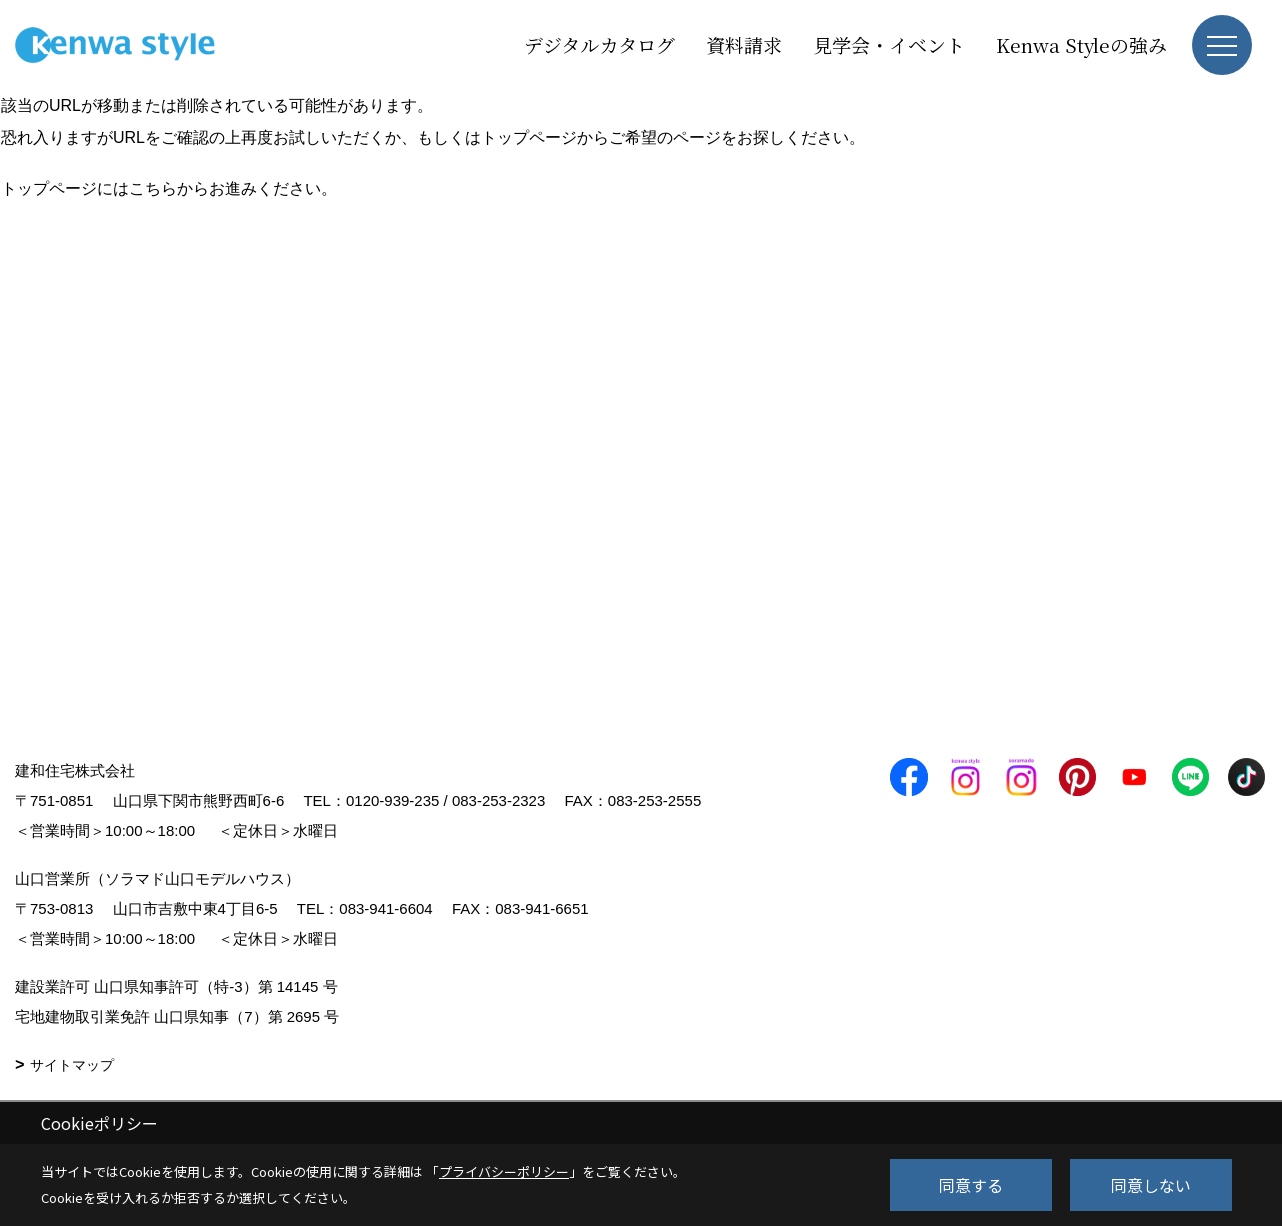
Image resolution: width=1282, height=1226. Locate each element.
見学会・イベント (889, 44)
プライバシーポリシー (504, 1171)
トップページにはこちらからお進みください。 (169, 188)
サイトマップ (72, 1065)
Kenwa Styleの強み (1081, 44)
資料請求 (744, 44)
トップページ (529, 137)
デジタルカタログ (599, 44)
